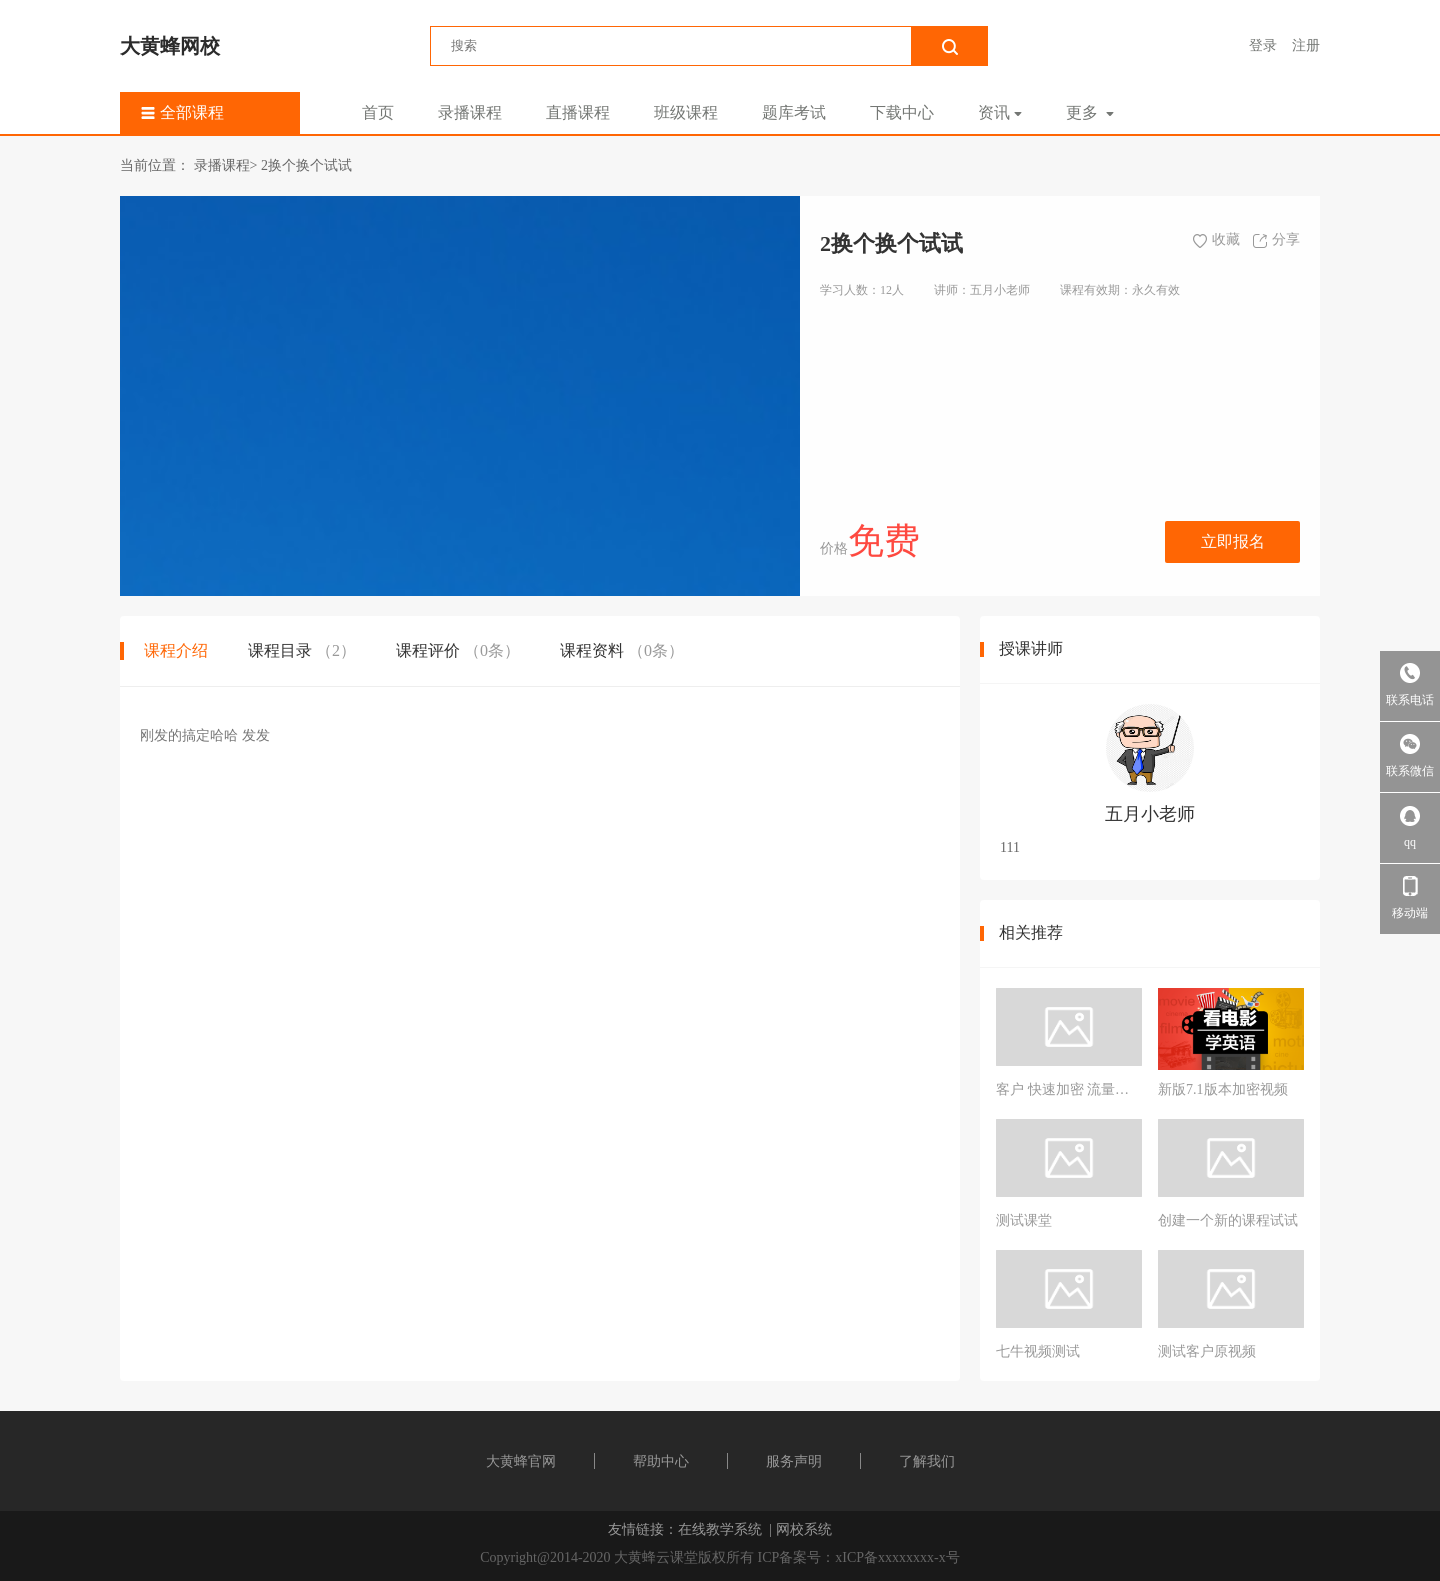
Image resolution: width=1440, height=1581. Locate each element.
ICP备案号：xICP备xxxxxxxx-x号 (859, 1557)
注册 (1306, 45)
